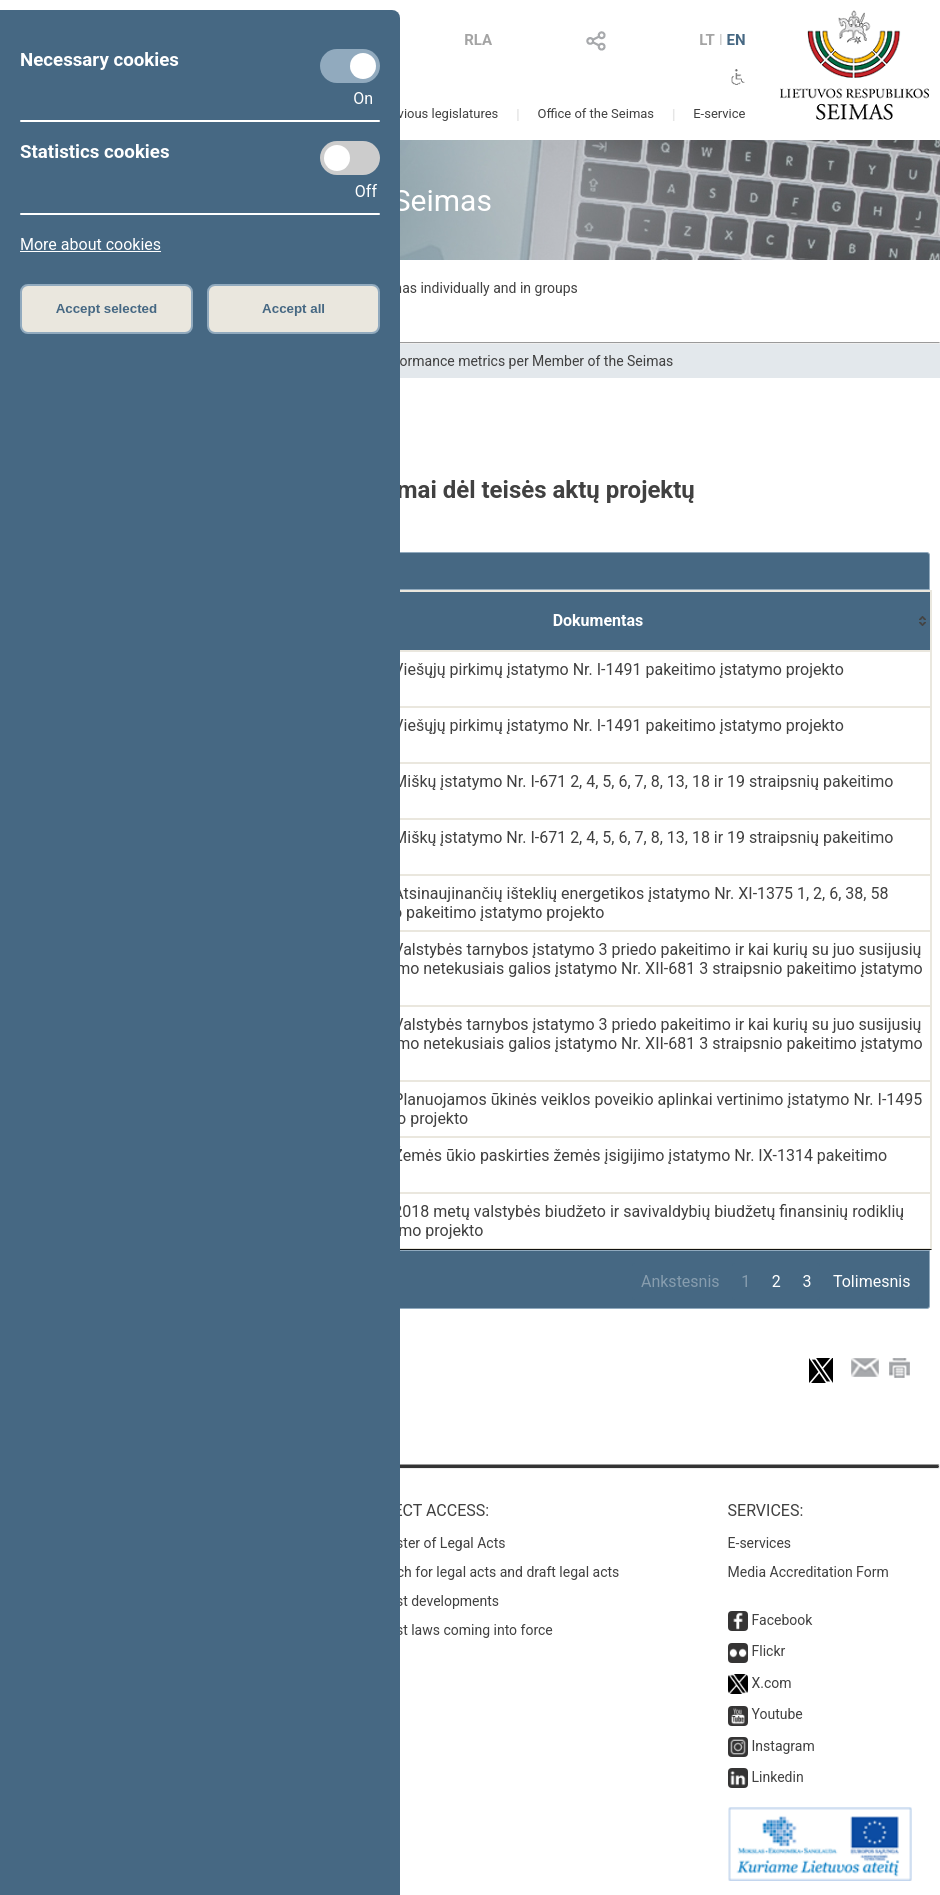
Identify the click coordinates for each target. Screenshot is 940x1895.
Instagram (783, 1746)
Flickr (769, 1651)
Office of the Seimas (595, 113)
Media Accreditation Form (808, 1572)
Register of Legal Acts (437, 1543)
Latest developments (434, 1601)
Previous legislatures (438, 113)
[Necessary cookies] (350, 66)
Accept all (293, 308)
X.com (772, 1683)
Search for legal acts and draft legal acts (494, 1572)
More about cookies (90, 244)
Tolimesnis (871, 1281)
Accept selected (107, 308)
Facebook (782, 1620)
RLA (478, 40)
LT (707, 40)
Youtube (777, 1714)
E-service (719, 113)
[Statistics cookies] (350, 158)
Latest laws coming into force (461, 1630)
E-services (760, 1543)
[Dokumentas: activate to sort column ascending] (598, 621)
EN (735, 40)
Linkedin (778, 1777)
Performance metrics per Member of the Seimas (524, 361)
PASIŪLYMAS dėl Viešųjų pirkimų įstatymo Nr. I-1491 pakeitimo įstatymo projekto (557, 669)
